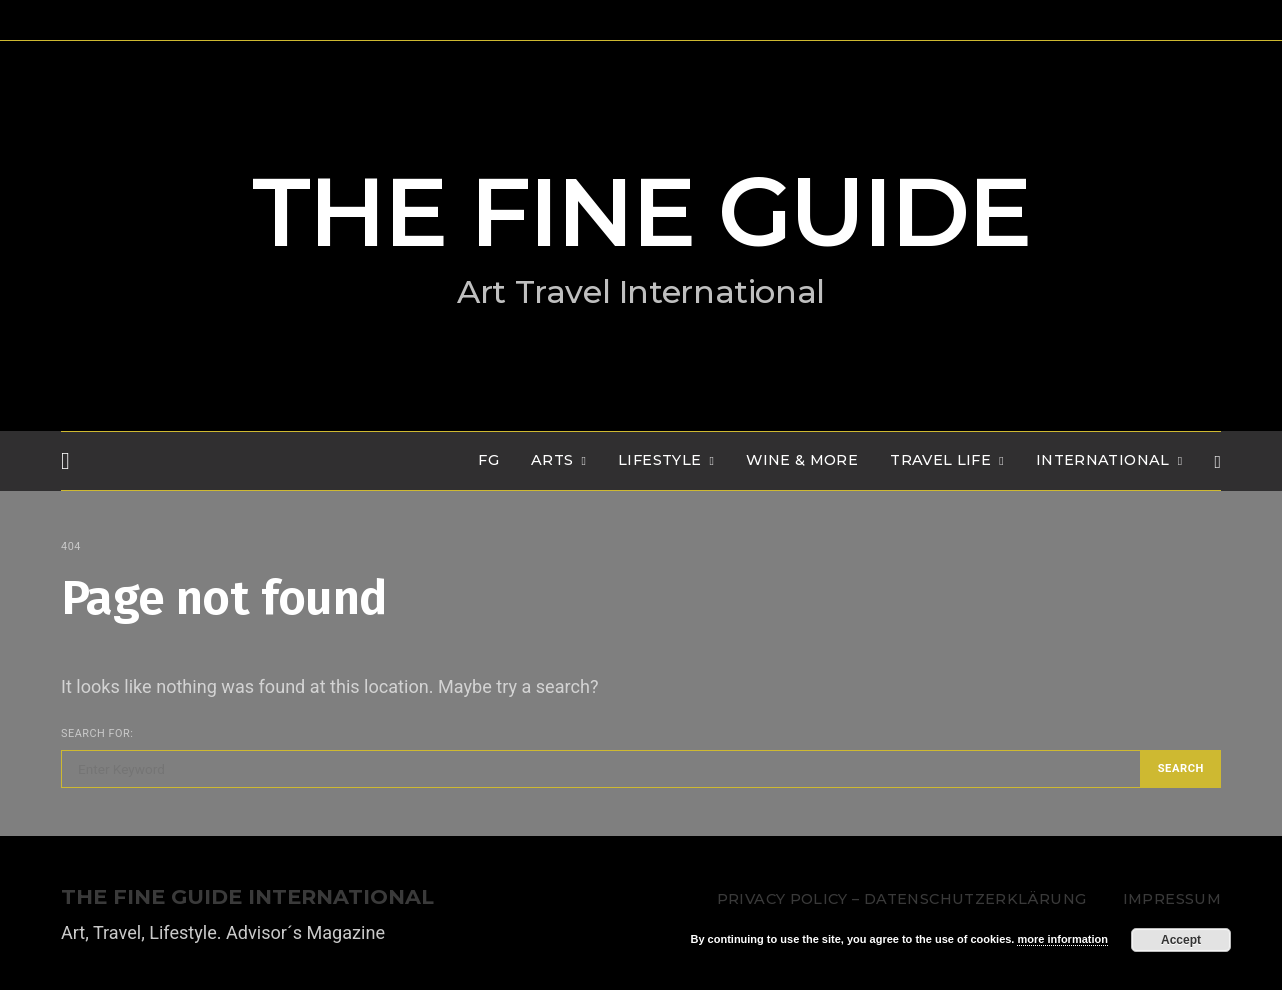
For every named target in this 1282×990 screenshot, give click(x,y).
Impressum (1172, 899)
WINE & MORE (802, 460)
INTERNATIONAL (1103, 460)
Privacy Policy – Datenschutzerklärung (901, 899)
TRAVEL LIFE (940, 460)
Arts (552, 460)
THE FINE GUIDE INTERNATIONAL (247, 897)
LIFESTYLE (659, 460)
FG (488, 460)
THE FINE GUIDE (641, 212)
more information (1062, 939)
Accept (1181, 940)
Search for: (97, 733)
